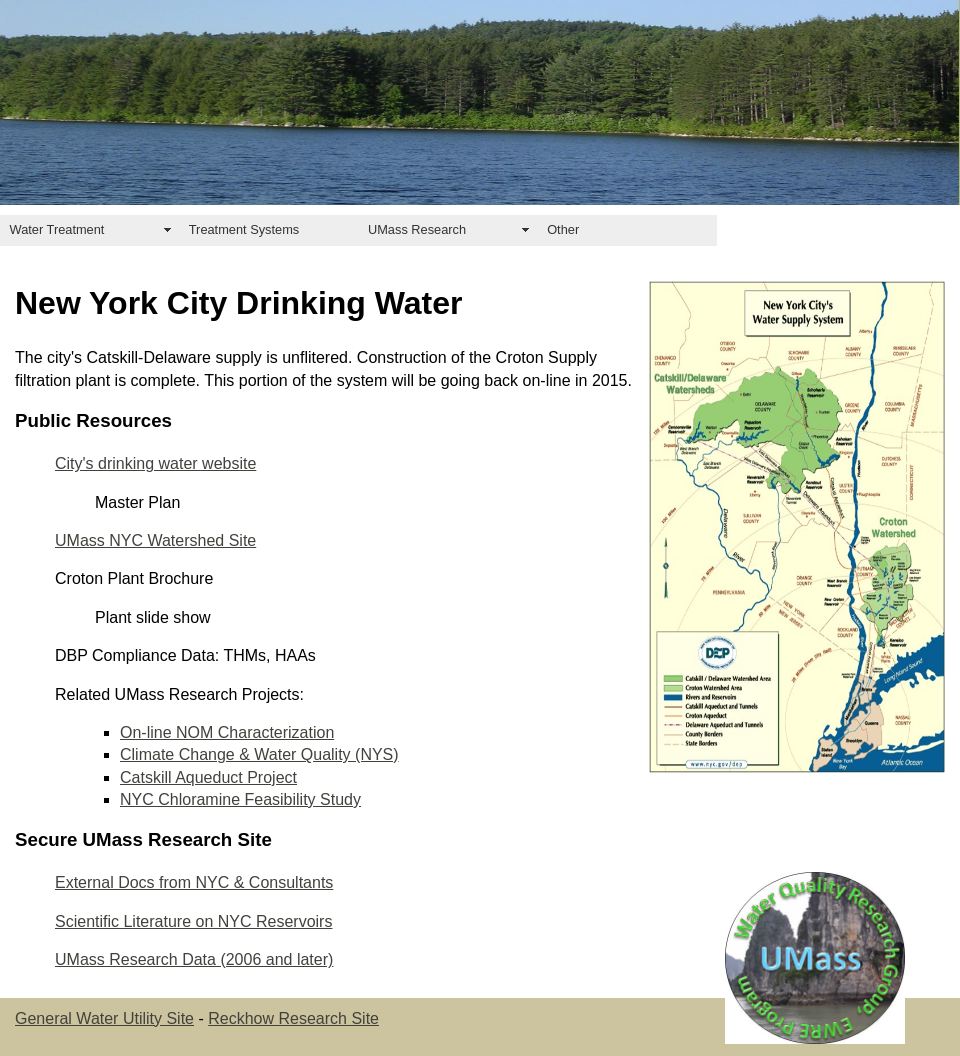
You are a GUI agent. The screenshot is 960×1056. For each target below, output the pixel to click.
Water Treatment (57, 229)
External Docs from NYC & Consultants (194, 882)
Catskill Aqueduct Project (208, 777)
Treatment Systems (244, 229)
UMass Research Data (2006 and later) (194, 959)
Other (563, 229)
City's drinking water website (155, 463)
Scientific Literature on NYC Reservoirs (193, 921)
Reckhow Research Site (293, 1018)
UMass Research (417, 229)
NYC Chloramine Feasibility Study (240, 799)
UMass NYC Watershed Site (155, 540)
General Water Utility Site (104, 1018)
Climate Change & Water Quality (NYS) (259, 754)
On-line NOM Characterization (227, 732)
